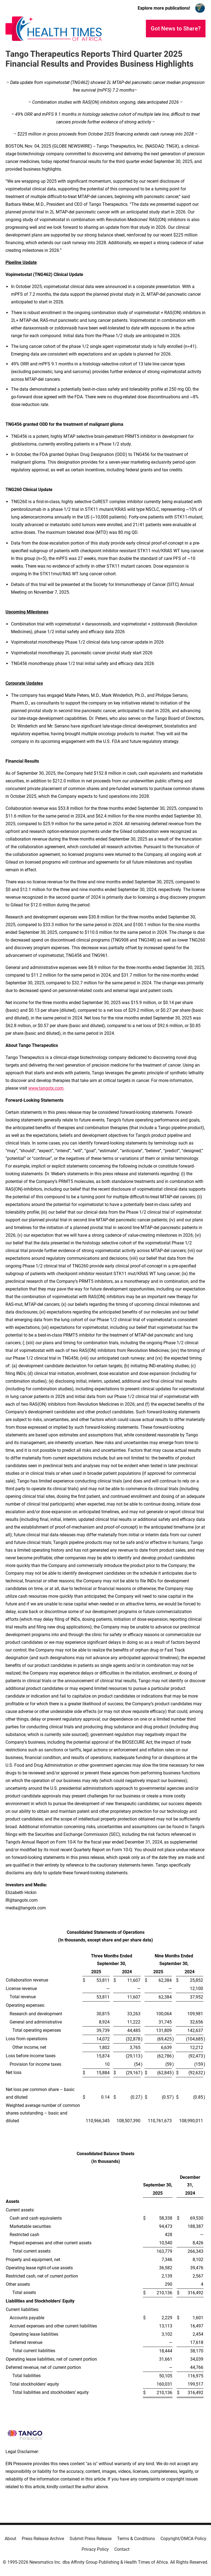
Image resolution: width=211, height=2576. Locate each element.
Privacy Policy (95, 2549)
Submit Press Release (91, 2538)
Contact (121, 2549)
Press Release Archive (43, 2538)
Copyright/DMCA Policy (183, 2538)
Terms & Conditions (136, 2538)
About (10, 2538)
